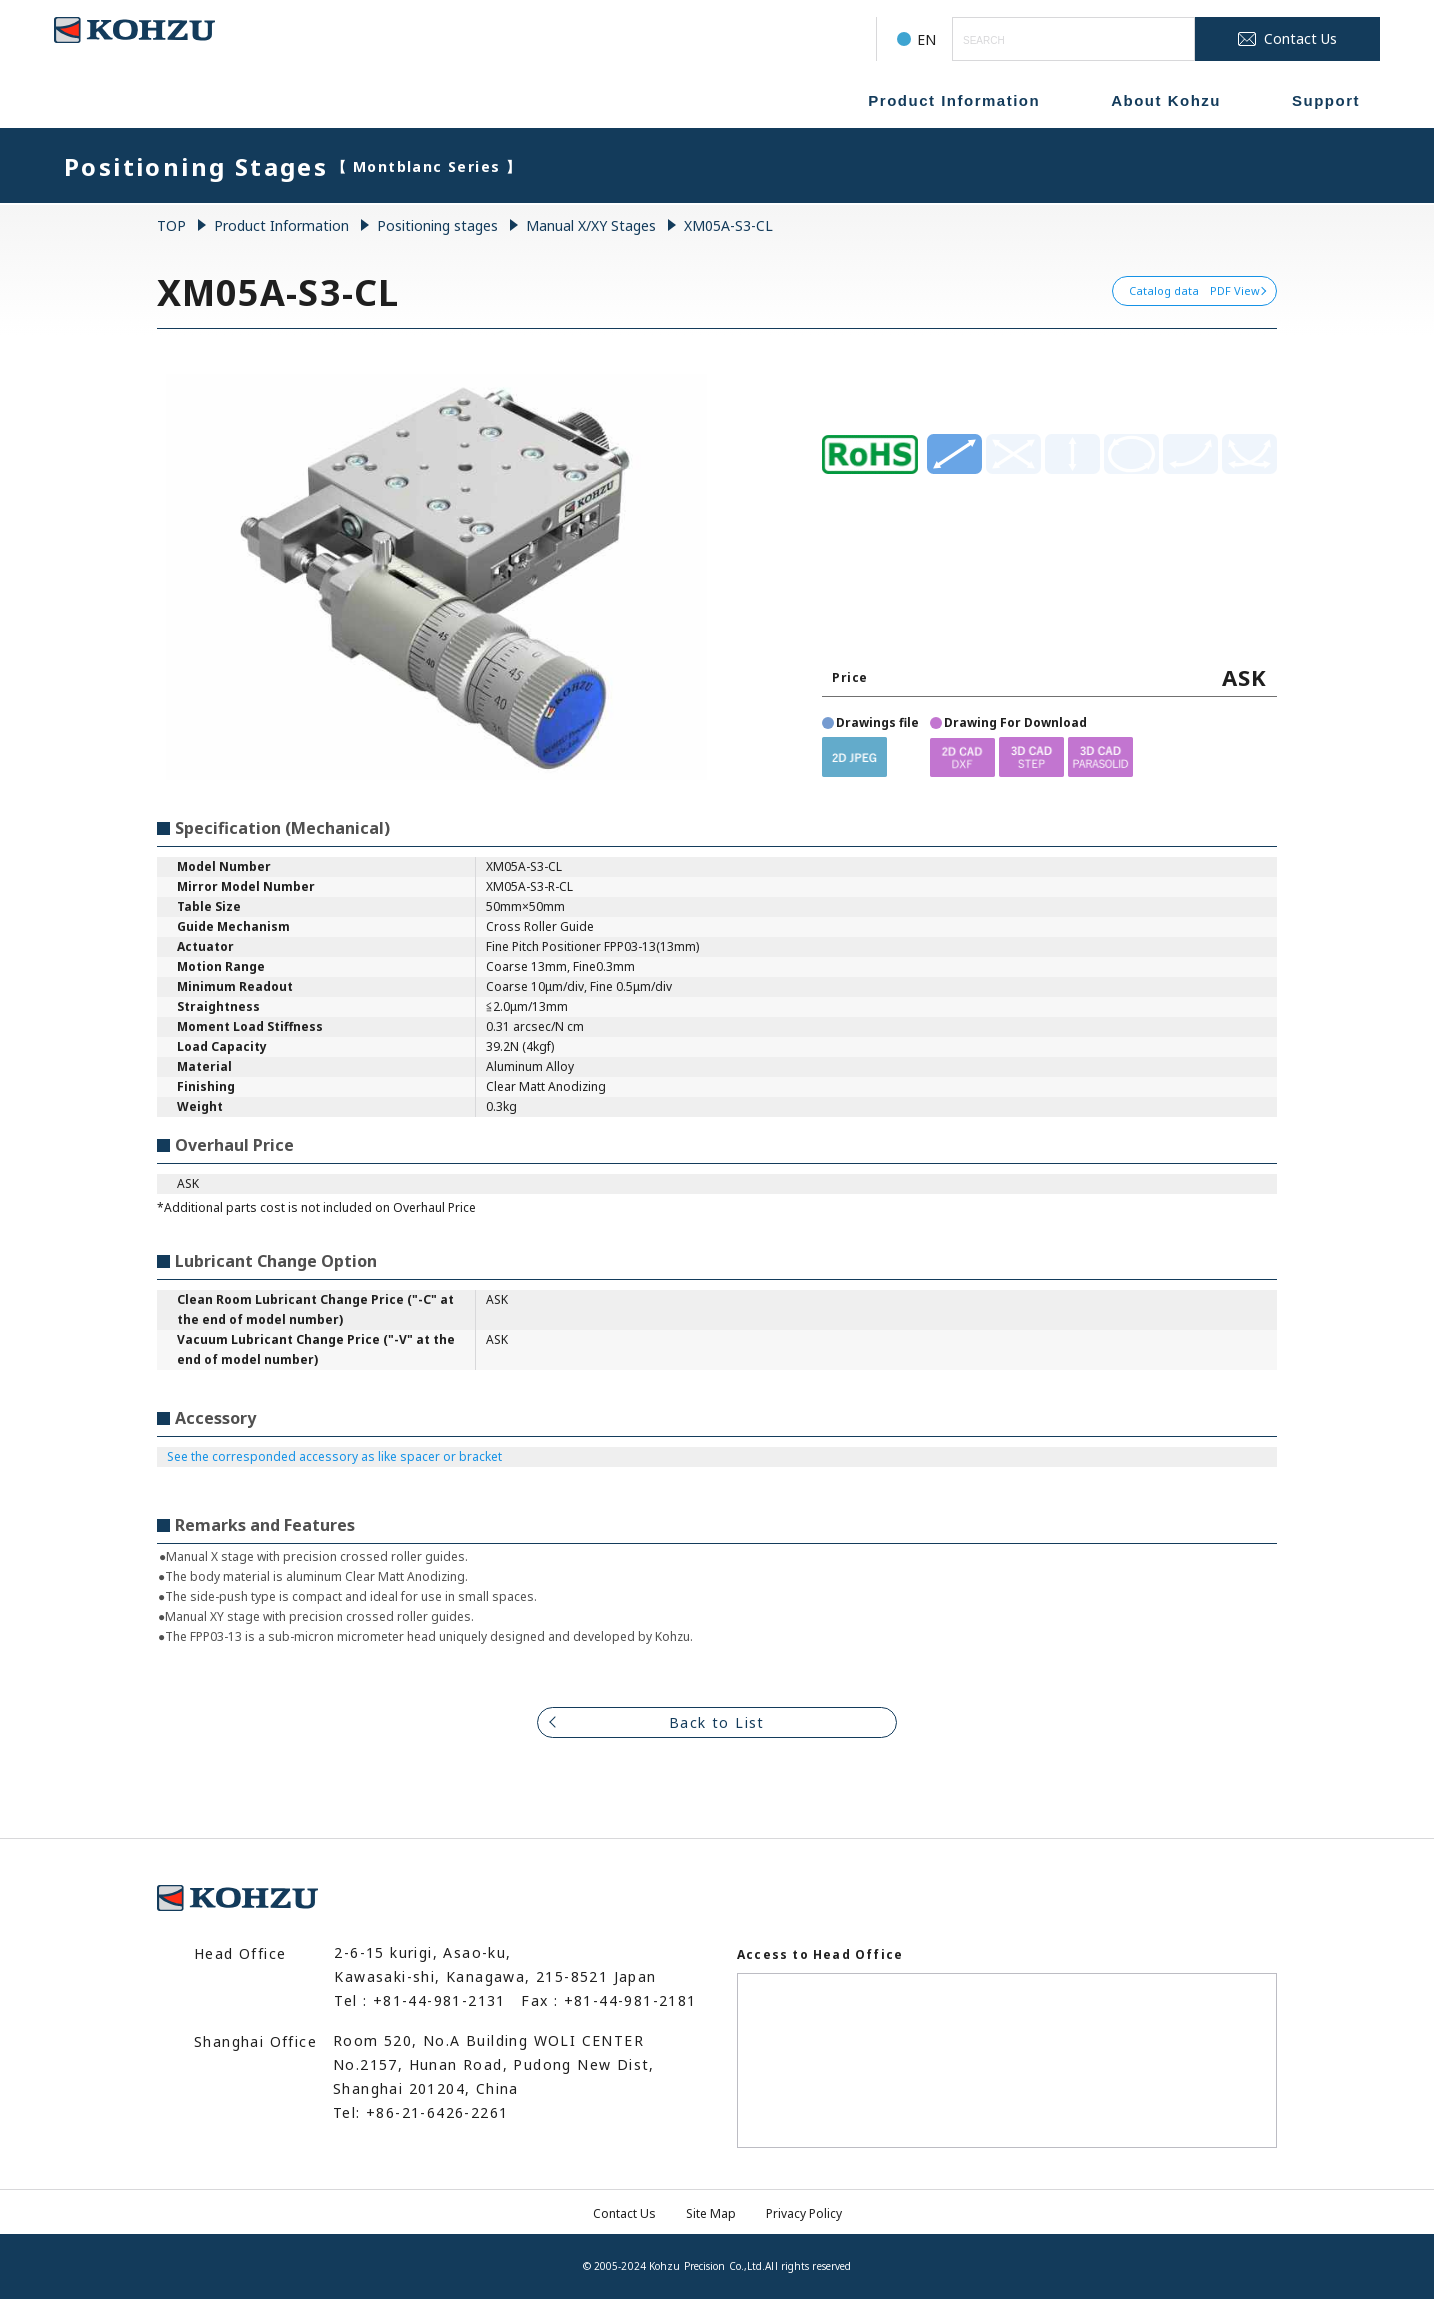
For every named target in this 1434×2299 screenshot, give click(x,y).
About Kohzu (1166, 100)
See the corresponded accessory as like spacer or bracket (334, 1456)
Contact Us (624, 2213)
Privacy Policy (804, 2213)
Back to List (717, 1722)
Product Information (954, 100)
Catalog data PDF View (1194, 290)
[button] (854, 756)
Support (1326, 100)
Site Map (711, 2213)
